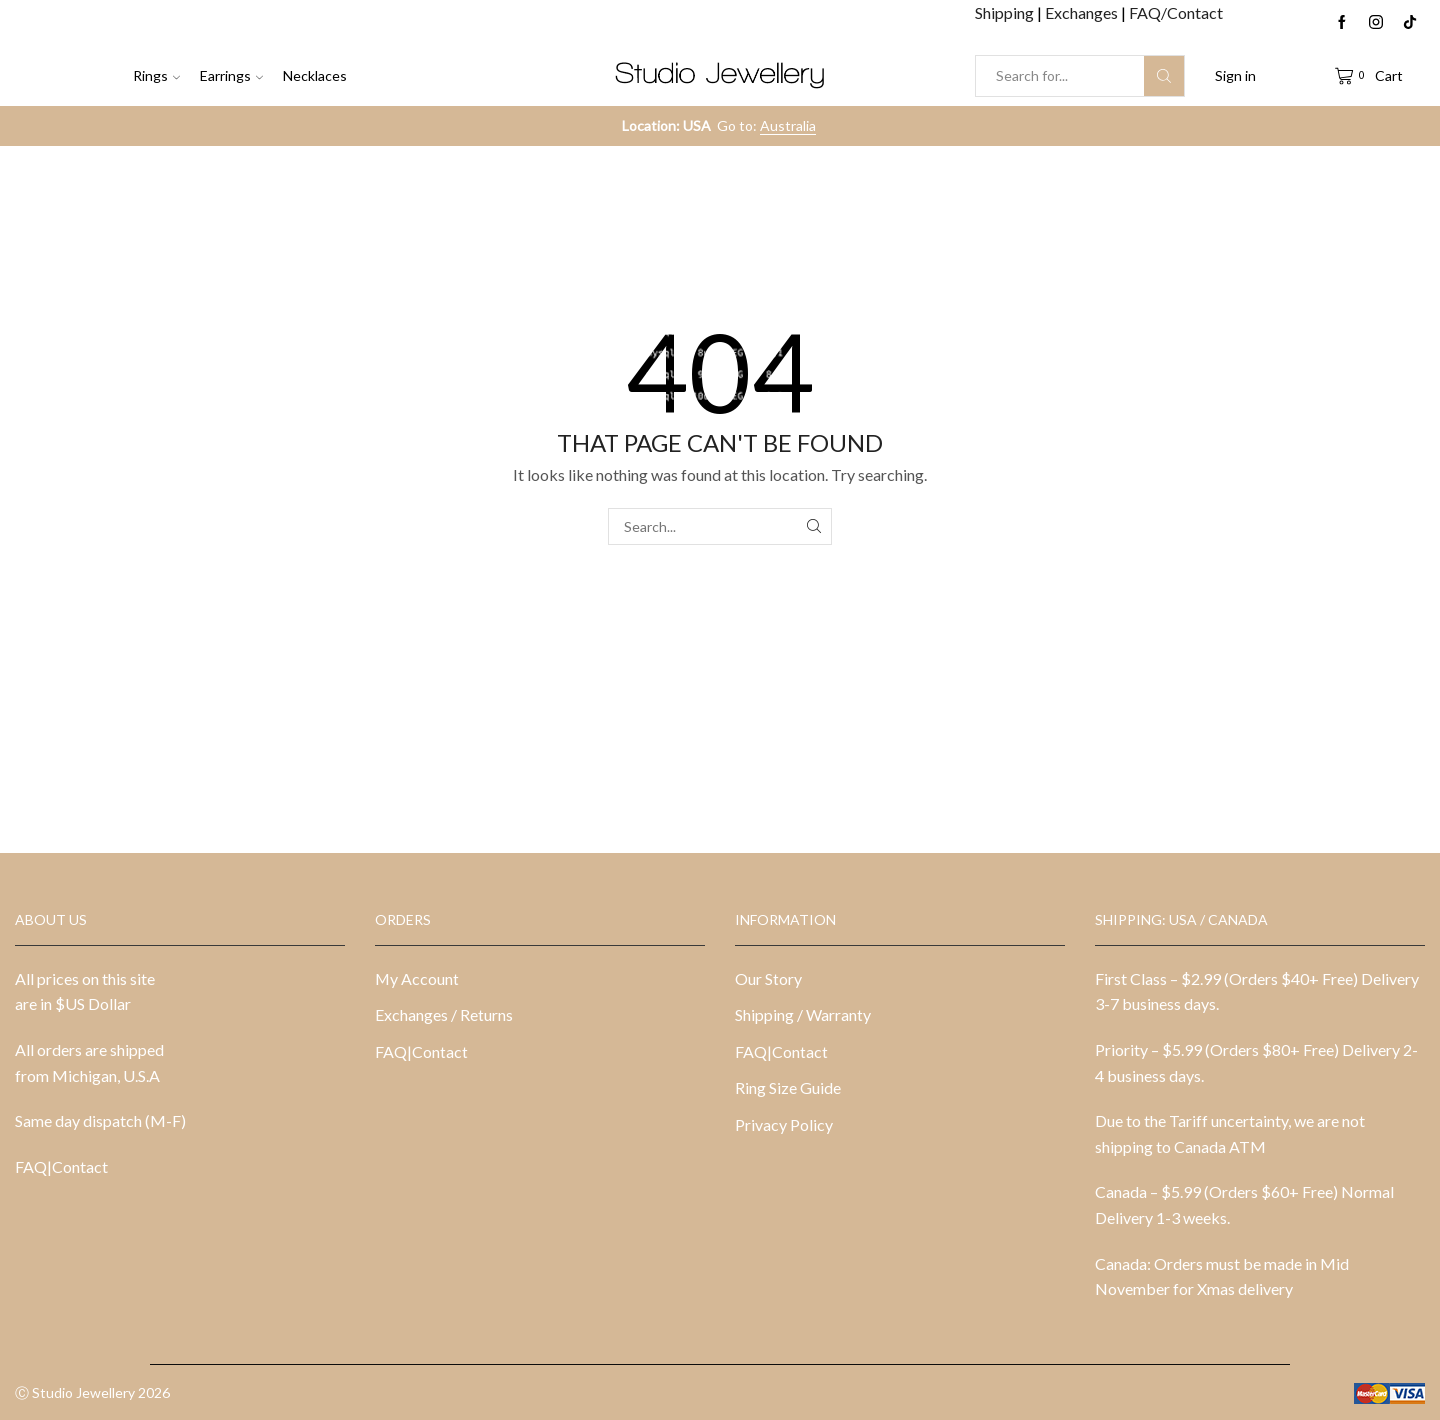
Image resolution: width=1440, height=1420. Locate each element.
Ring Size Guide (788, 1087)
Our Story (768, 978)
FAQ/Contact (1176, 12)
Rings (156, 75)
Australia (788, 125)
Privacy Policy (784, 1124)
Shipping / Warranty (803, 1014)
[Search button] (1164, 76)
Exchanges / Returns (444, 1014)
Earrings (231, 75)
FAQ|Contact (61, 1166)
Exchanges (1083, 12)
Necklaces (315, 75)
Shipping (1006, 12)
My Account (417, 978)
